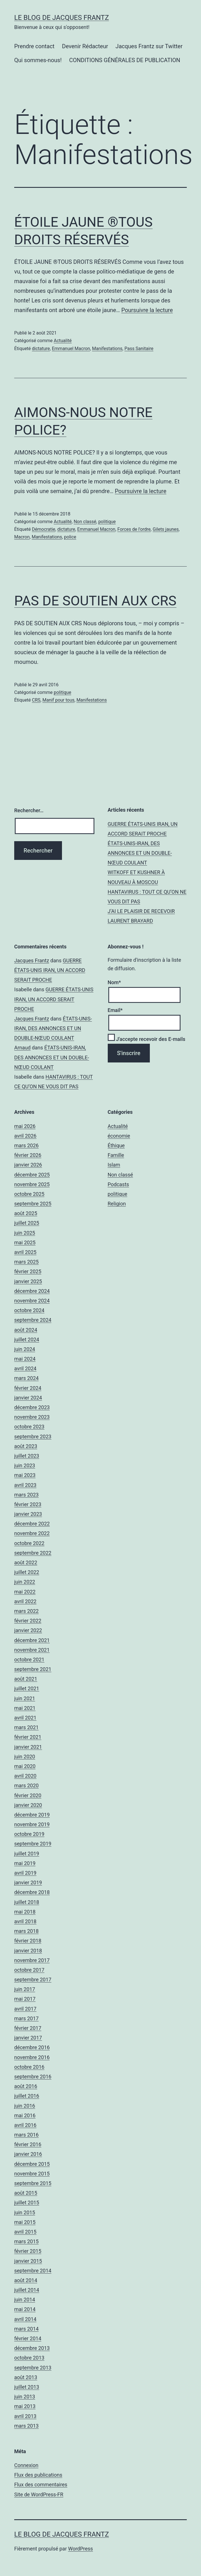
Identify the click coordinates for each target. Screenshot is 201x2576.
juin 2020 (24, 1757)
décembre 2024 (32, 1291)
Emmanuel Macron (71, 348)
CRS (36, 700)
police (70, 537)
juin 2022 (24, 1582)
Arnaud (22, 1048)
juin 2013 (24, 2397)
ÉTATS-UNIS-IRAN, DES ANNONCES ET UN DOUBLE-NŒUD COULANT (140, 853)
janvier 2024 (28, 1398)
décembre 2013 (32, 2348)
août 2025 (25, 1213)
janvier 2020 (28, 1805)
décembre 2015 (32, 2164)
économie (119, 1136)
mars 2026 (26, 1145)
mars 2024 (26, 1378)
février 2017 (27, 2028)
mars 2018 (26, 1931)
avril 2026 (25, 1136)
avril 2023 (25, 1485)
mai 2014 (25, 2309)
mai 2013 (25, 2406)
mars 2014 (26, 2329)
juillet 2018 (26, 1902)
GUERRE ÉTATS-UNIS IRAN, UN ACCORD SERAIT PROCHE (49, 970)
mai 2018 (25, 1912)
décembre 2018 (32, 1892)
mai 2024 (25, 1359)
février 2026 (27, 1155)
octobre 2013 (29, 2358)
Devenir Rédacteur (85, 46)
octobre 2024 (29, 1310)
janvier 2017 (28, 2038)
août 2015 (25, 2193)
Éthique (116, 1145)
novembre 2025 (32, 1184)
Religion (117, 1204)
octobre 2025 (29, 1194)
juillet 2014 (26, 2290)
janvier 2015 (28, 2261)
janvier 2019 (28, 1882)
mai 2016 (25, 2115)
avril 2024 (25, 1368)
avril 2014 (25, 2319)
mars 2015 (26, 2241)
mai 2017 (25, 1999)
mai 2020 (25, 1766)
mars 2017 (26, 2018)
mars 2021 (26, 1727)
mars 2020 (26, 1785)
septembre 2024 (32, 1320)
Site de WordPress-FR (38, 2494)
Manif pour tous (58, 700)
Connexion (26, 2465)
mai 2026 (25, 1126)
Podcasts (118, 1184)
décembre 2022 (32, 1524)
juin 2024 (24, 1349)
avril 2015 (25, 2232)
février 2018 (27, 1941)
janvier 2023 (28, 1514)
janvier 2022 (28, 1630)
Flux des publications (38, 2475)
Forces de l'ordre (134, 529)
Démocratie (43, 529)
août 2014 (25, 2280)
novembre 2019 (32, 1824)
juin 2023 (24, 1465)
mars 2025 (26, 1262)
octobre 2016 (29, 2067)
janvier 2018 (28, 1951)
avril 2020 (25, 1776)
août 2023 (25, 1446)
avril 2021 (25, 1718)
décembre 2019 (32, 1815)
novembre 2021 (32, 1650)
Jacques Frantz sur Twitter (149, 46)
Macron (22, 537)
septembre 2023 (32, 1436)
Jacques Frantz (31, 960)
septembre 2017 (32, 1979)
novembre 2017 (32, 1960)
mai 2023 (25, 1475)
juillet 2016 (26, 2096)
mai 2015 (25, 2222)
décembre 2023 (32, 1407)
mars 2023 (26, 1495)
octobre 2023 (29, 1427)
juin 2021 (24, 1698)
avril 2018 (25, 1921)
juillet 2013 (26, 2387)
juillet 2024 (26, 1339)
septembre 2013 (32, 2368)
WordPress (80, 2549)
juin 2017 (24, 1989)
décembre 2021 (32, 1640)
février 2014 (27, 2338)
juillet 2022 (26, 1572)
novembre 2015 (32, 2174)
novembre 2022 (32, 1533)
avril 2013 (25, 2416)
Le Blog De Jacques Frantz (61, 18)
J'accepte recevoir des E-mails (146, 1039)
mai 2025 (25, 1242)
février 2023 (27, 1504)
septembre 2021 (32, 1669)
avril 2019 (25, 1873)
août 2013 (25, 2377)
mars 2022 (26, 1611)
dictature (41, 348)
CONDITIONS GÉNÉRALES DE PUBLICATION (124, 60)
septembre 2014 (32, 2271)
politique (107, 521)
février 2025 (27, 1271)
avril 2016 (25, 2125)
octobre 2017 (29, 1970)
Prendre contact (34, 46)
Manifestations (107, 348)
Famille (116, 1155)
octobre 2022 (29, 1543)
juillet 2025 (26, 1223)
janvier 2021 (28, 1747)
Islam (114, 1165)
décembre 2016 (32, 2047)
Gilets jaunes (166, 529)
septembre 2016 (32, 2077)
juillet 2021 (26, 1688)
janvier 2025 (28, 1281)
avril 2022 (25, 1601)
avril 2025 (25, 1252)
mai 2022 (25, 1592)
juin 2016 (24, 2106)
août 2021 (25, 1679)
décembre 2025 (32, 1175)
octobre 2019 (29, 1834)
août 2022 (25, 1562)
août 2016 (25, 2086)
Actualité (63, 340)
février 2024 (27, 1388)
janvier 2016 (28, 2154)
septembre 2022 (32, 1553)
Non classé (85, 521)
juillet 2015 (26, 2202)
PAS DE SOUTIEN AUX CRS (95, 601)
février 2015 (27, 2251)
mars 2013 (26, 2426)
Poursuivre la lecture (147, 310)
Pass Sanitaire (139, 348)
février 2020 (27, 1795)
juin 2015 (24, 2212)
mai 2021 (25, 1708)
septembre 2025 (32, 1204)
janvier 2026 (28, 1165)
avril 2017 (25, 2009)
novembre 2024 (32, 1301)
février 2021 (27, 1737)
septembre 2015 (32, 2183)
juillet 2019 (26, 1854)
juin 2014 (24, 2300)
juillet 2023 (26, 1456)
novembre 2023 (32, 1417)
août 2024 (25, 1330)
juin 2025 (24, 1233)
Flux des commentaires (40, 2484)
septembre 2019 (32, 1844)
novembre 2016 (32, 2057)
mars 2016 (26, 2135)
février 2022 (27, 1621)
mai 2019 (25, 1863)
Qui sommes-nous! (38, 60)
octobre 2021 (29, 1659)
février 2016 (27, 2144)
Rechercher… (28, 810)
